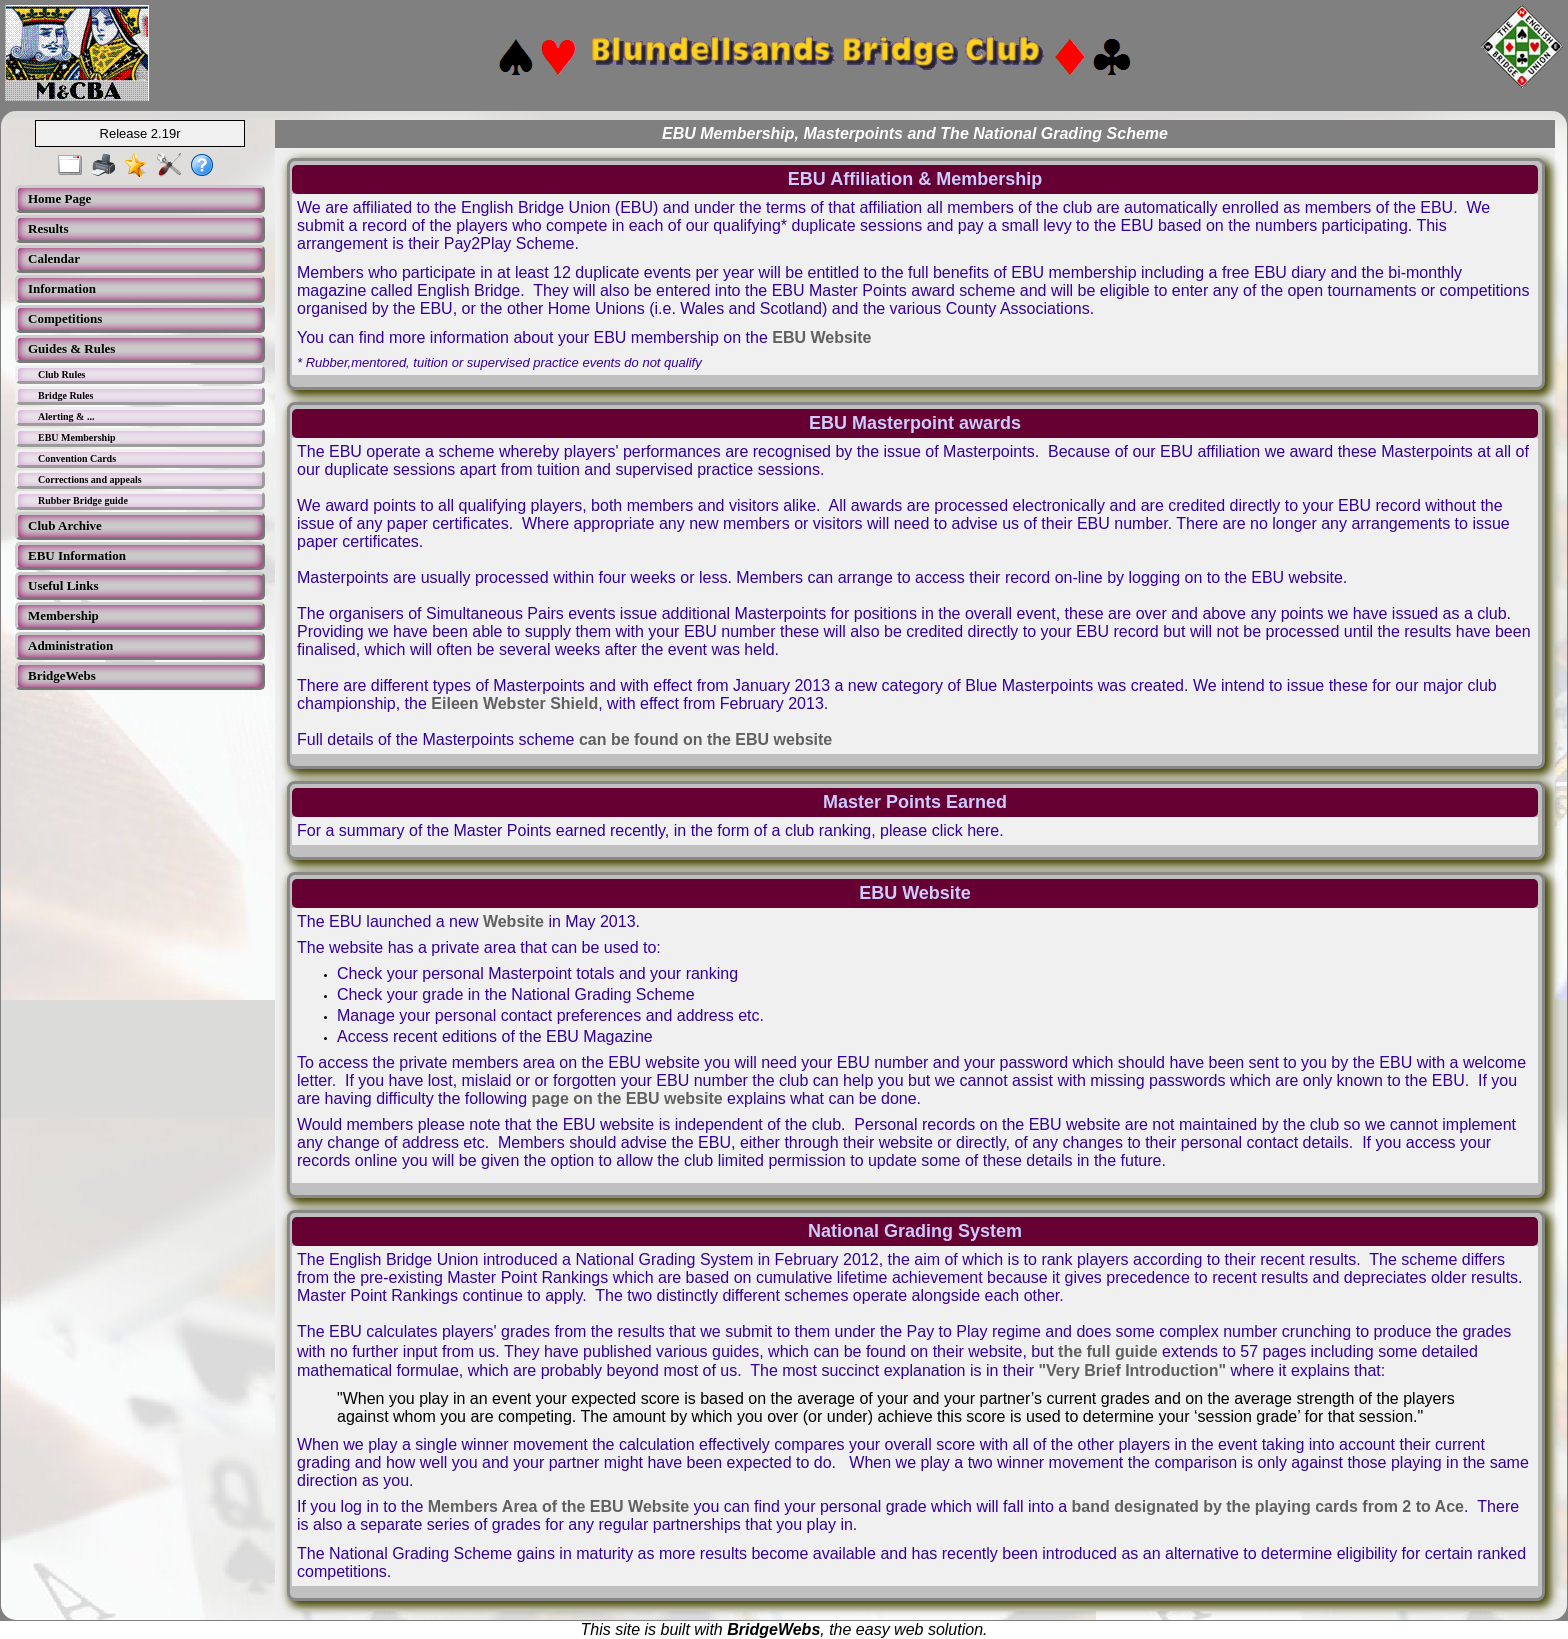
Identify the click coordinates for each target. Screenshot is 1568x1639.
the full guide (1108, 1351)
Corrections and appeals (90, 479)
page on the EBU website (627, 1098)
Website (513, 921)
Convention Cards (77, 458)
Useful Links (63, 585)
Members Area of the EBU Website (558, 1506)
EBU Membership (77, 437)
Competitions (65, 318)
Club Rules (62, 374)
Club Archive (65, 525)
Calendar (54, 258)
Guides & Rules (71, 348)
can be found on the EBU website (705, 739)
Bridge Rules (65, 395)
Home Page (59, 198)
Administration (70, 645)
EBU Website (821, 337)
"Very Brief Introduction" (1132, 1370)
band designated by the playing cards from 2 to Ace (1268, 1506)
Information (62, 288)
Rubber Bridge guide (83, 500)
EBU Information (77, 555)
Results (48, 228)
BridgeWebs (62, 675)
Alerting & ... (66, 416)
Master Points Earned (915, 802)
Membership (63, 615)
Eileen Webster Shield (514, 703)
